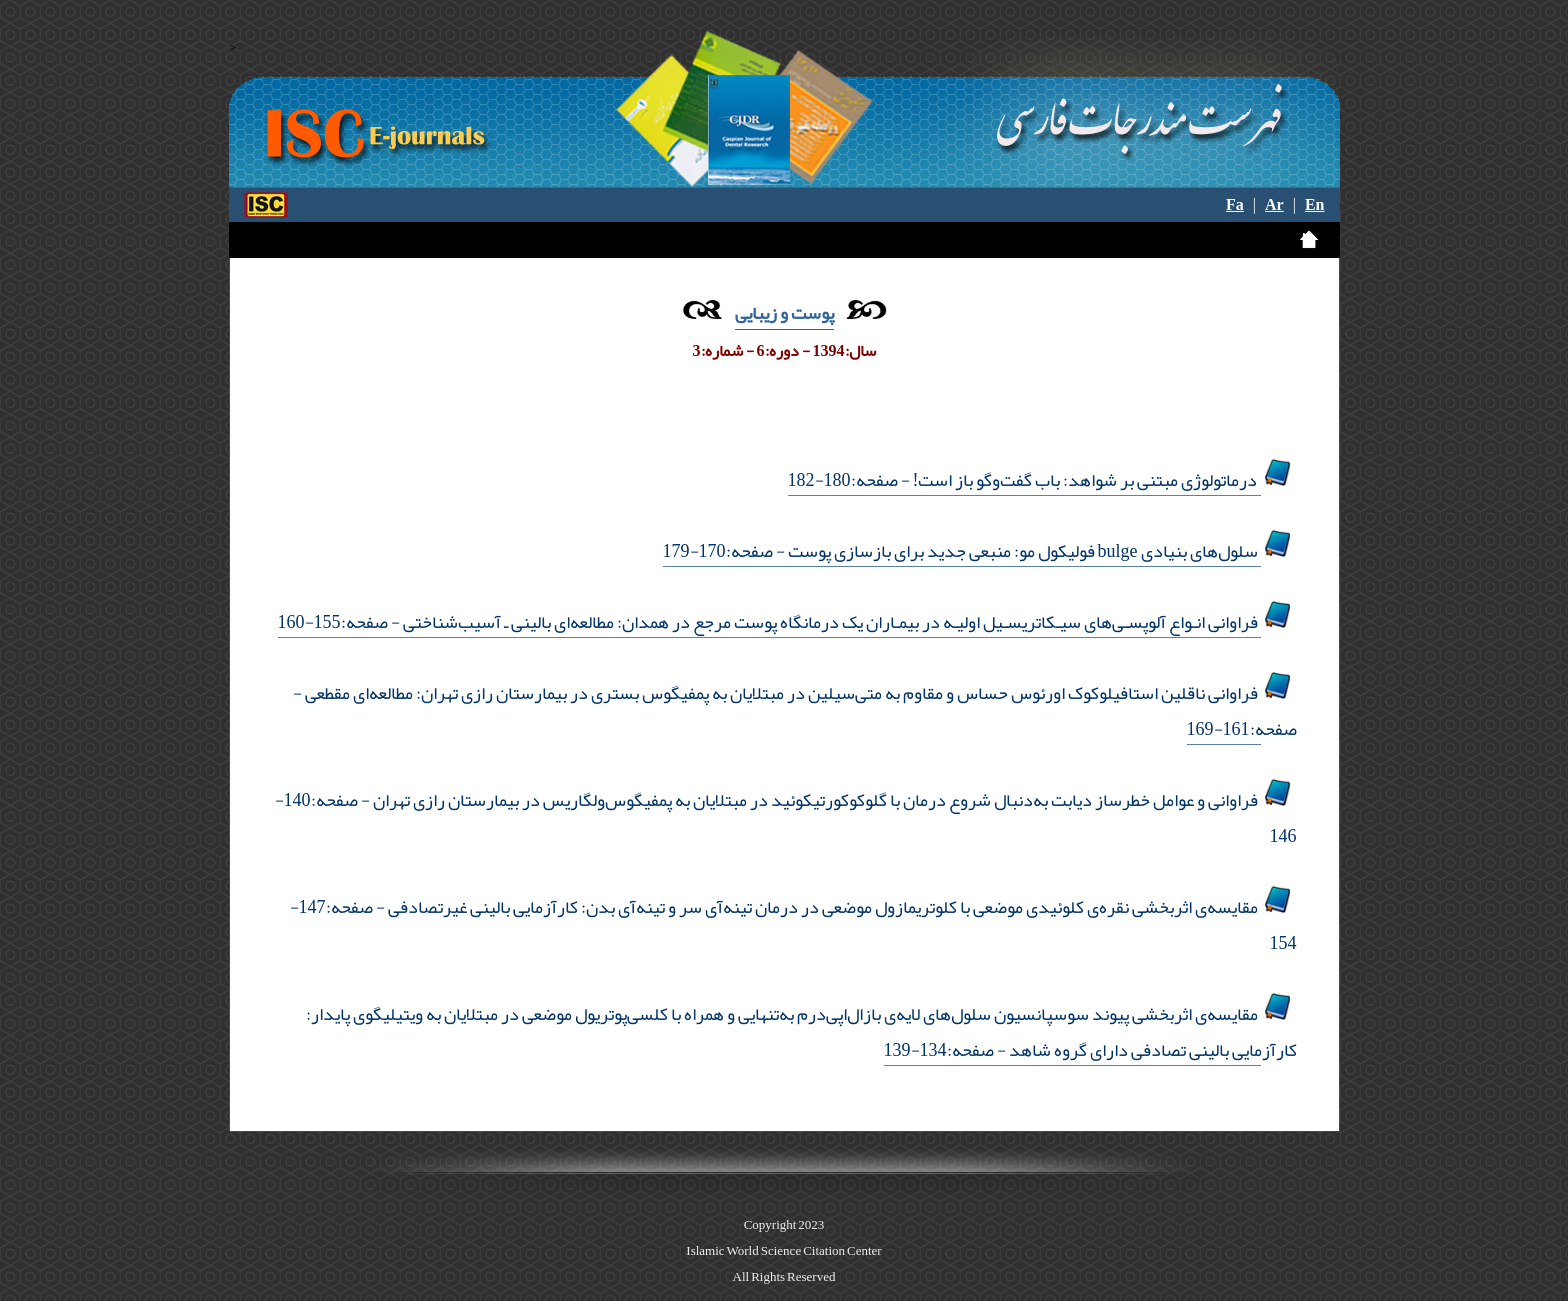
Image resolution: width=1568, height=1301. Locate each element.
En (1315, 205)
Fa (1235, 205)
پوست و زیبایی (784, 313)
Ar (1274, 205)
